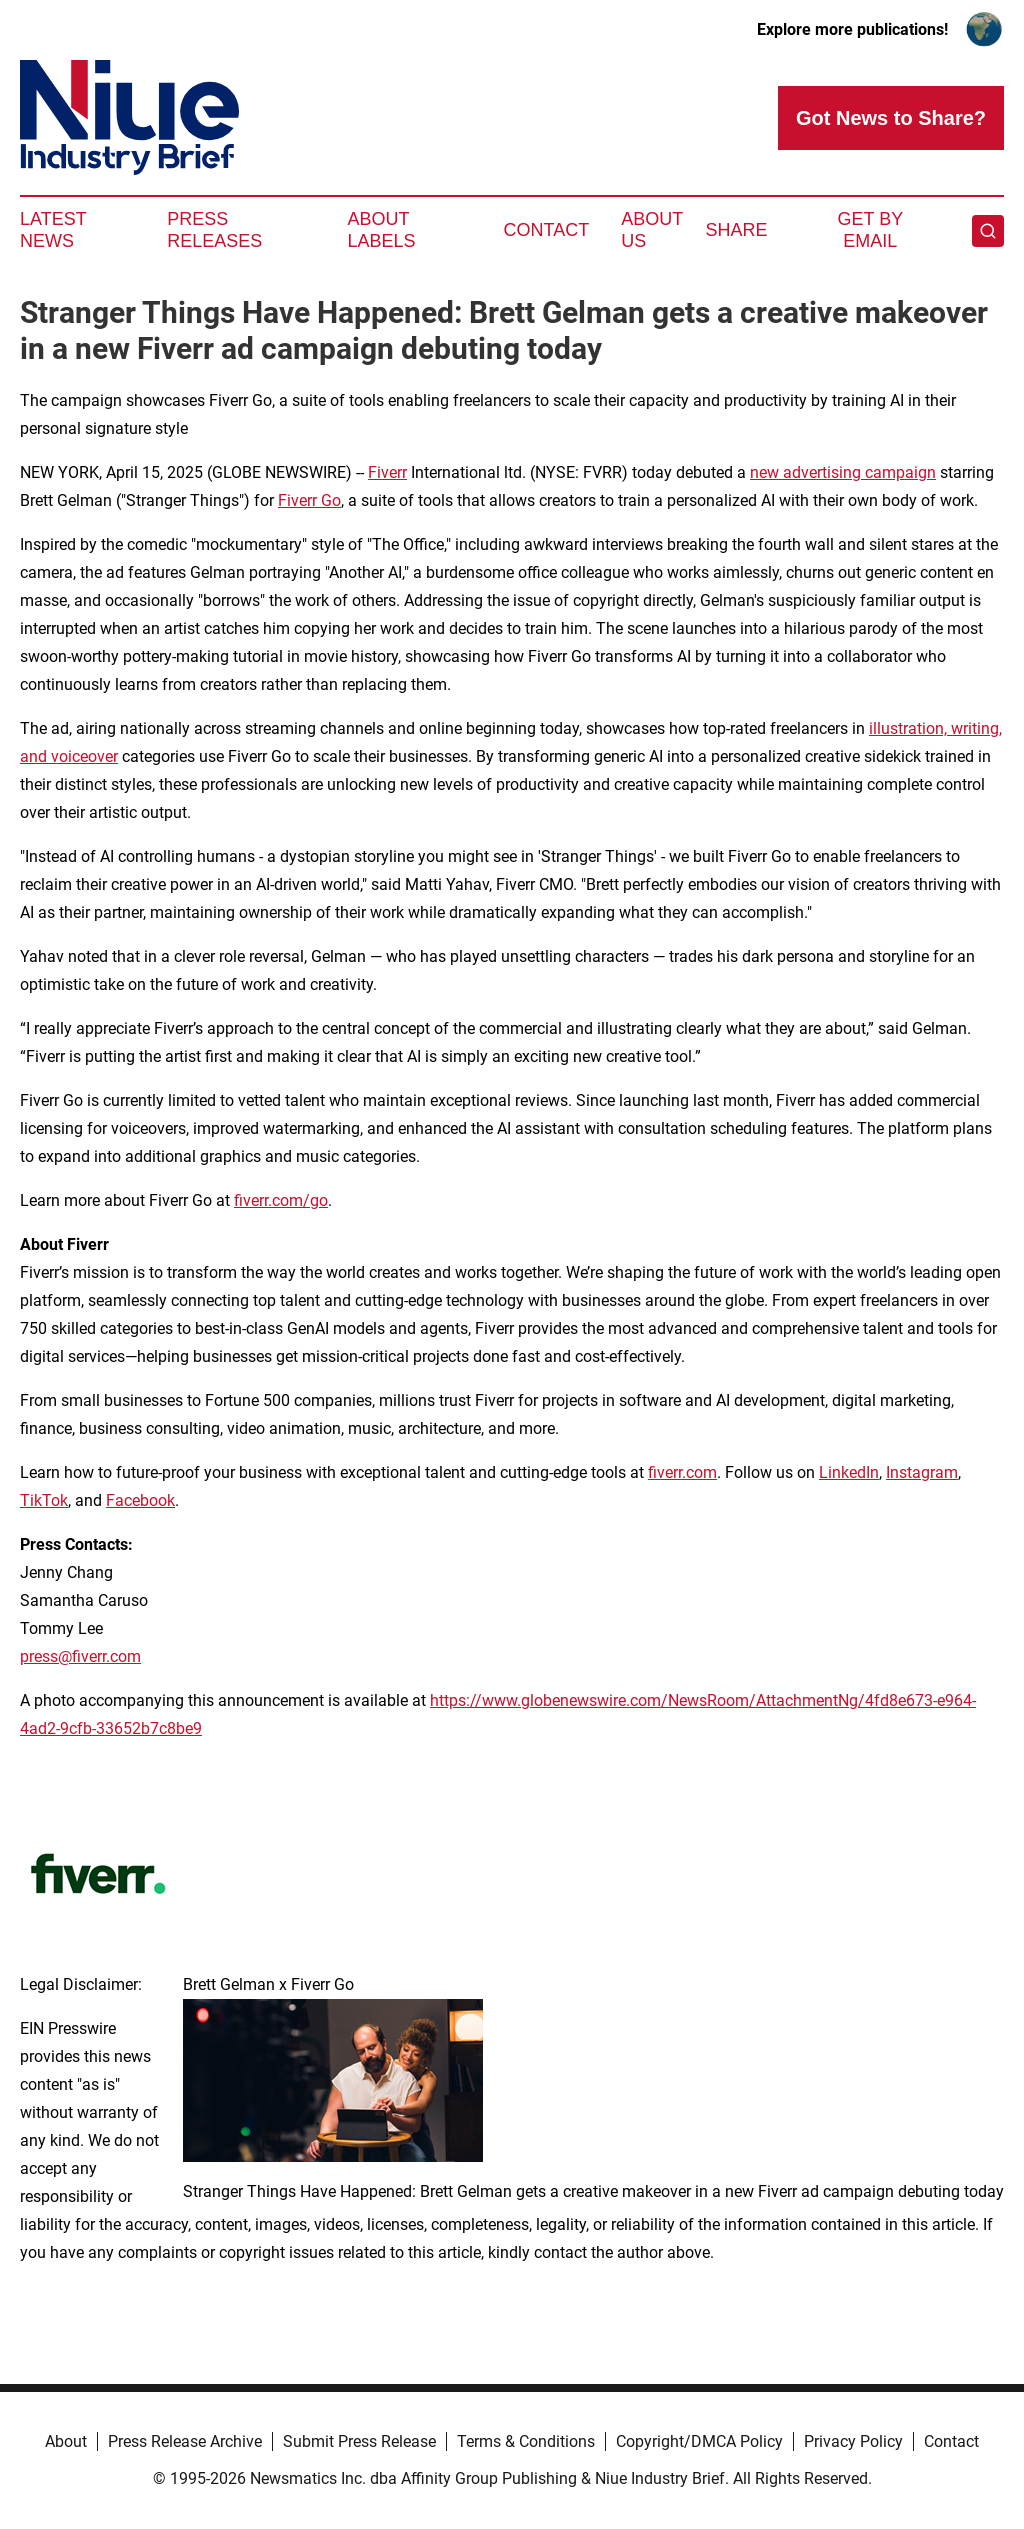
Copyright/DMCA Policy (699, 2441)
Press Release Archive (185, 2441)
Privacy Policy (853, 2441)
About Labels (382, 230)
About (66, 2441)
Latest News (53, 230)
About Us (652, 230)
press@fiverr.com (80, 1656)
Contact (546, 230)
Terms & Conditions (526, 2441)
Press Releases (214, 230)
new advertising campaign (843, 472)
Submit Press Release (359, 2441)
